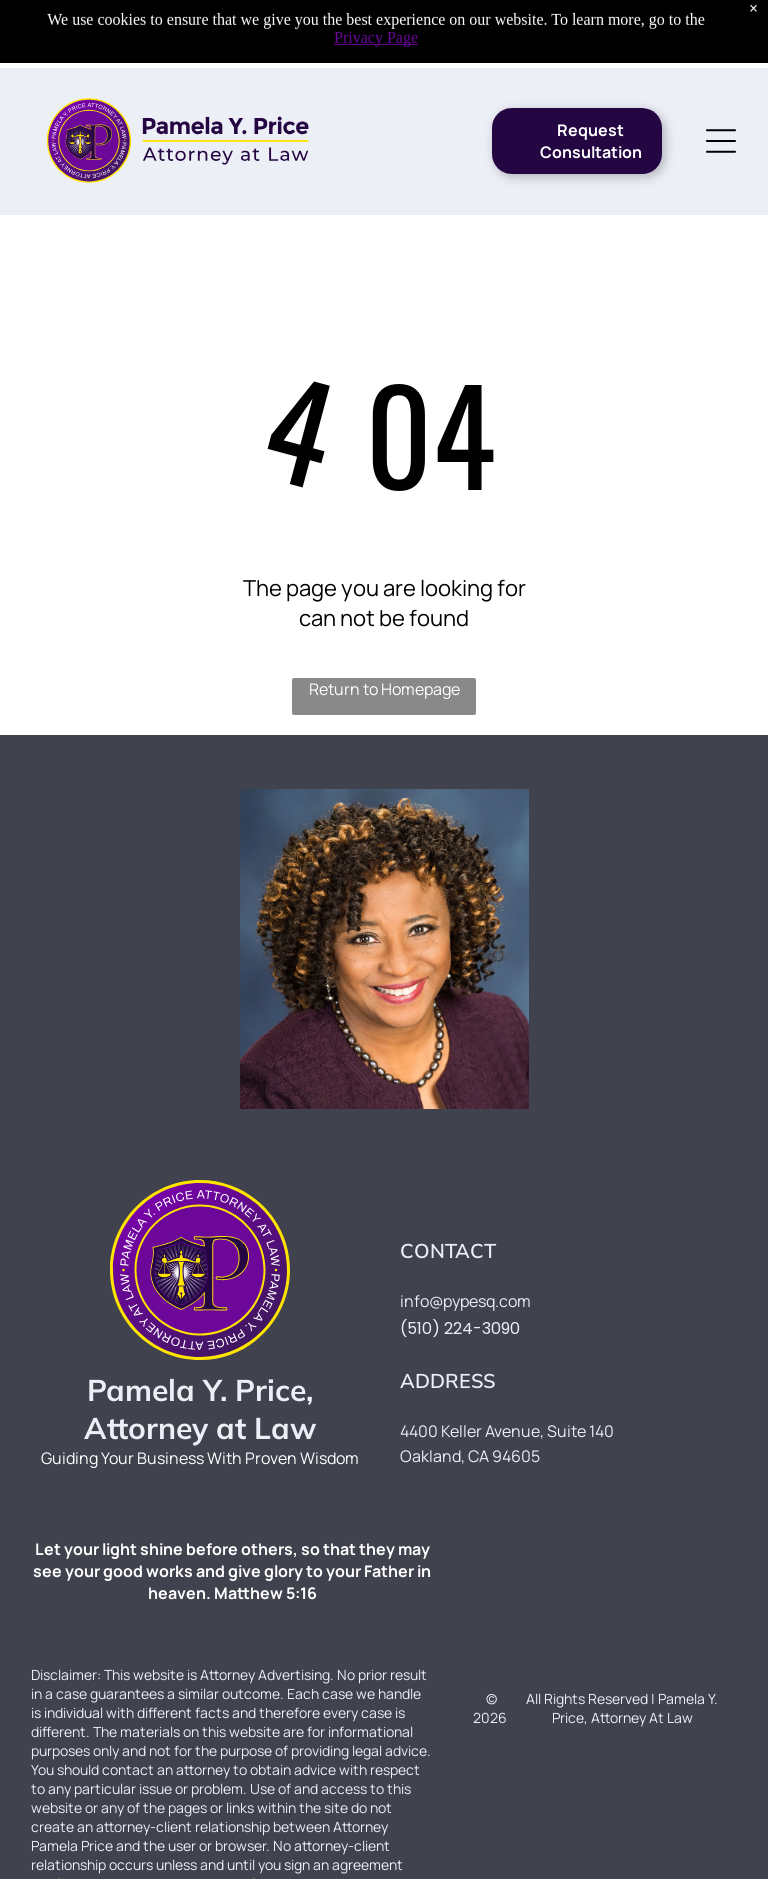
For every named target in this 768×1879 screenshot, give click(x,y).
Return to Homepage (384, 689)
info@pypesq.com (465, 1301)
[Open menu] (721, 73)
